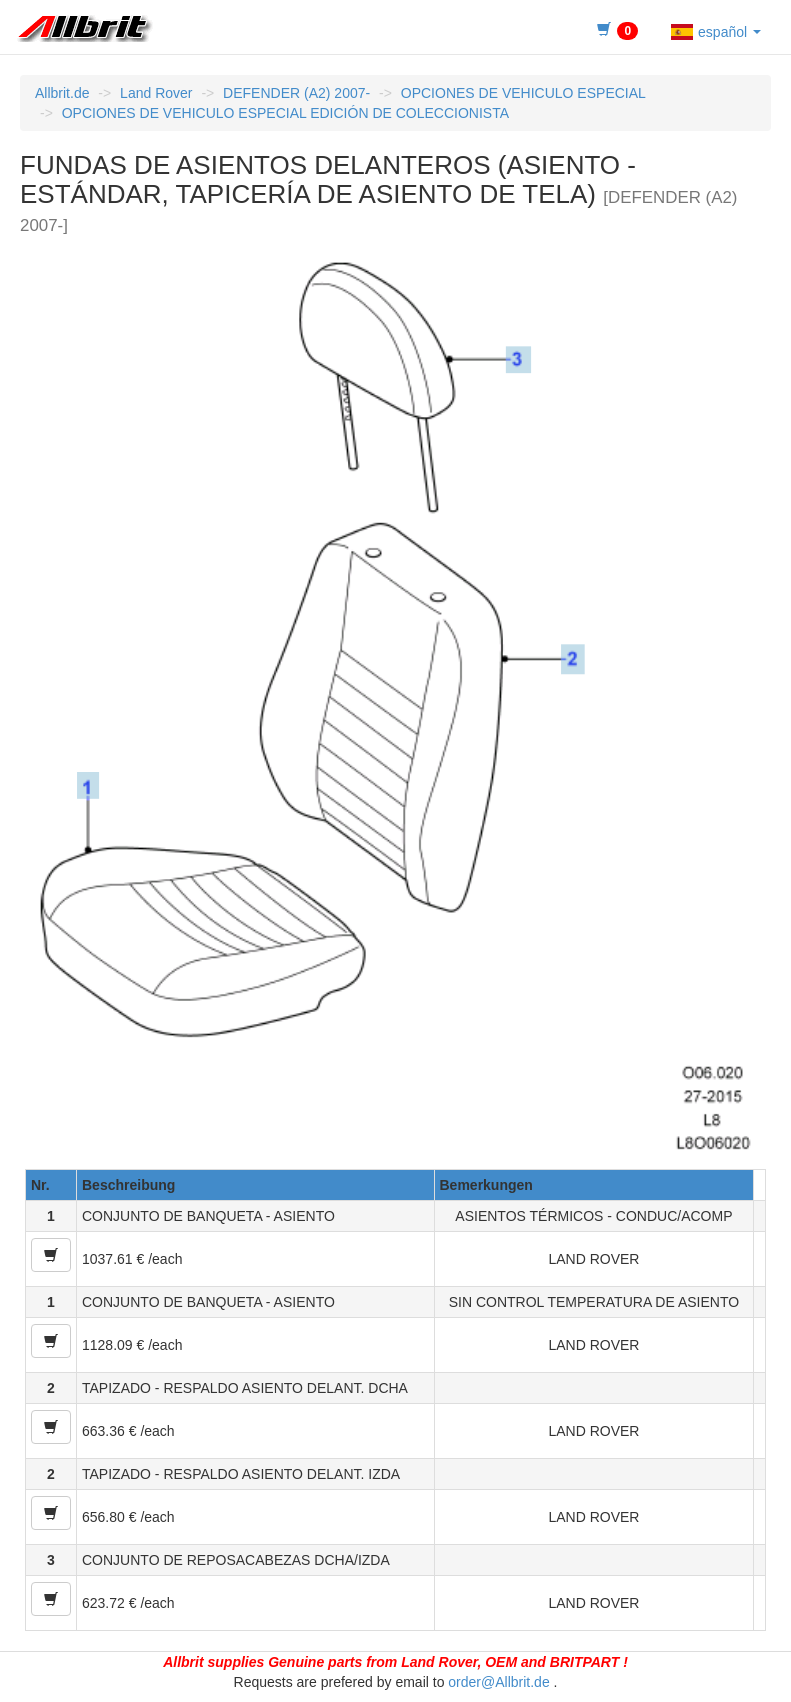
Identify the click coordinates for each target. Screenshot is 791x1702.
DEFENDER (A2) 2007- (296, 93)
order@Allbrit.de (498, 1682)
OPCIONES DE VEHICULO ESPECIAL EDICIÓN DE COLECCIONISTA (285, 113)
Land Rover (156, 93)
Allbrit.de (62, 93)
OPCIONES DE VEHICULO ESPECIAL (523, 93)
